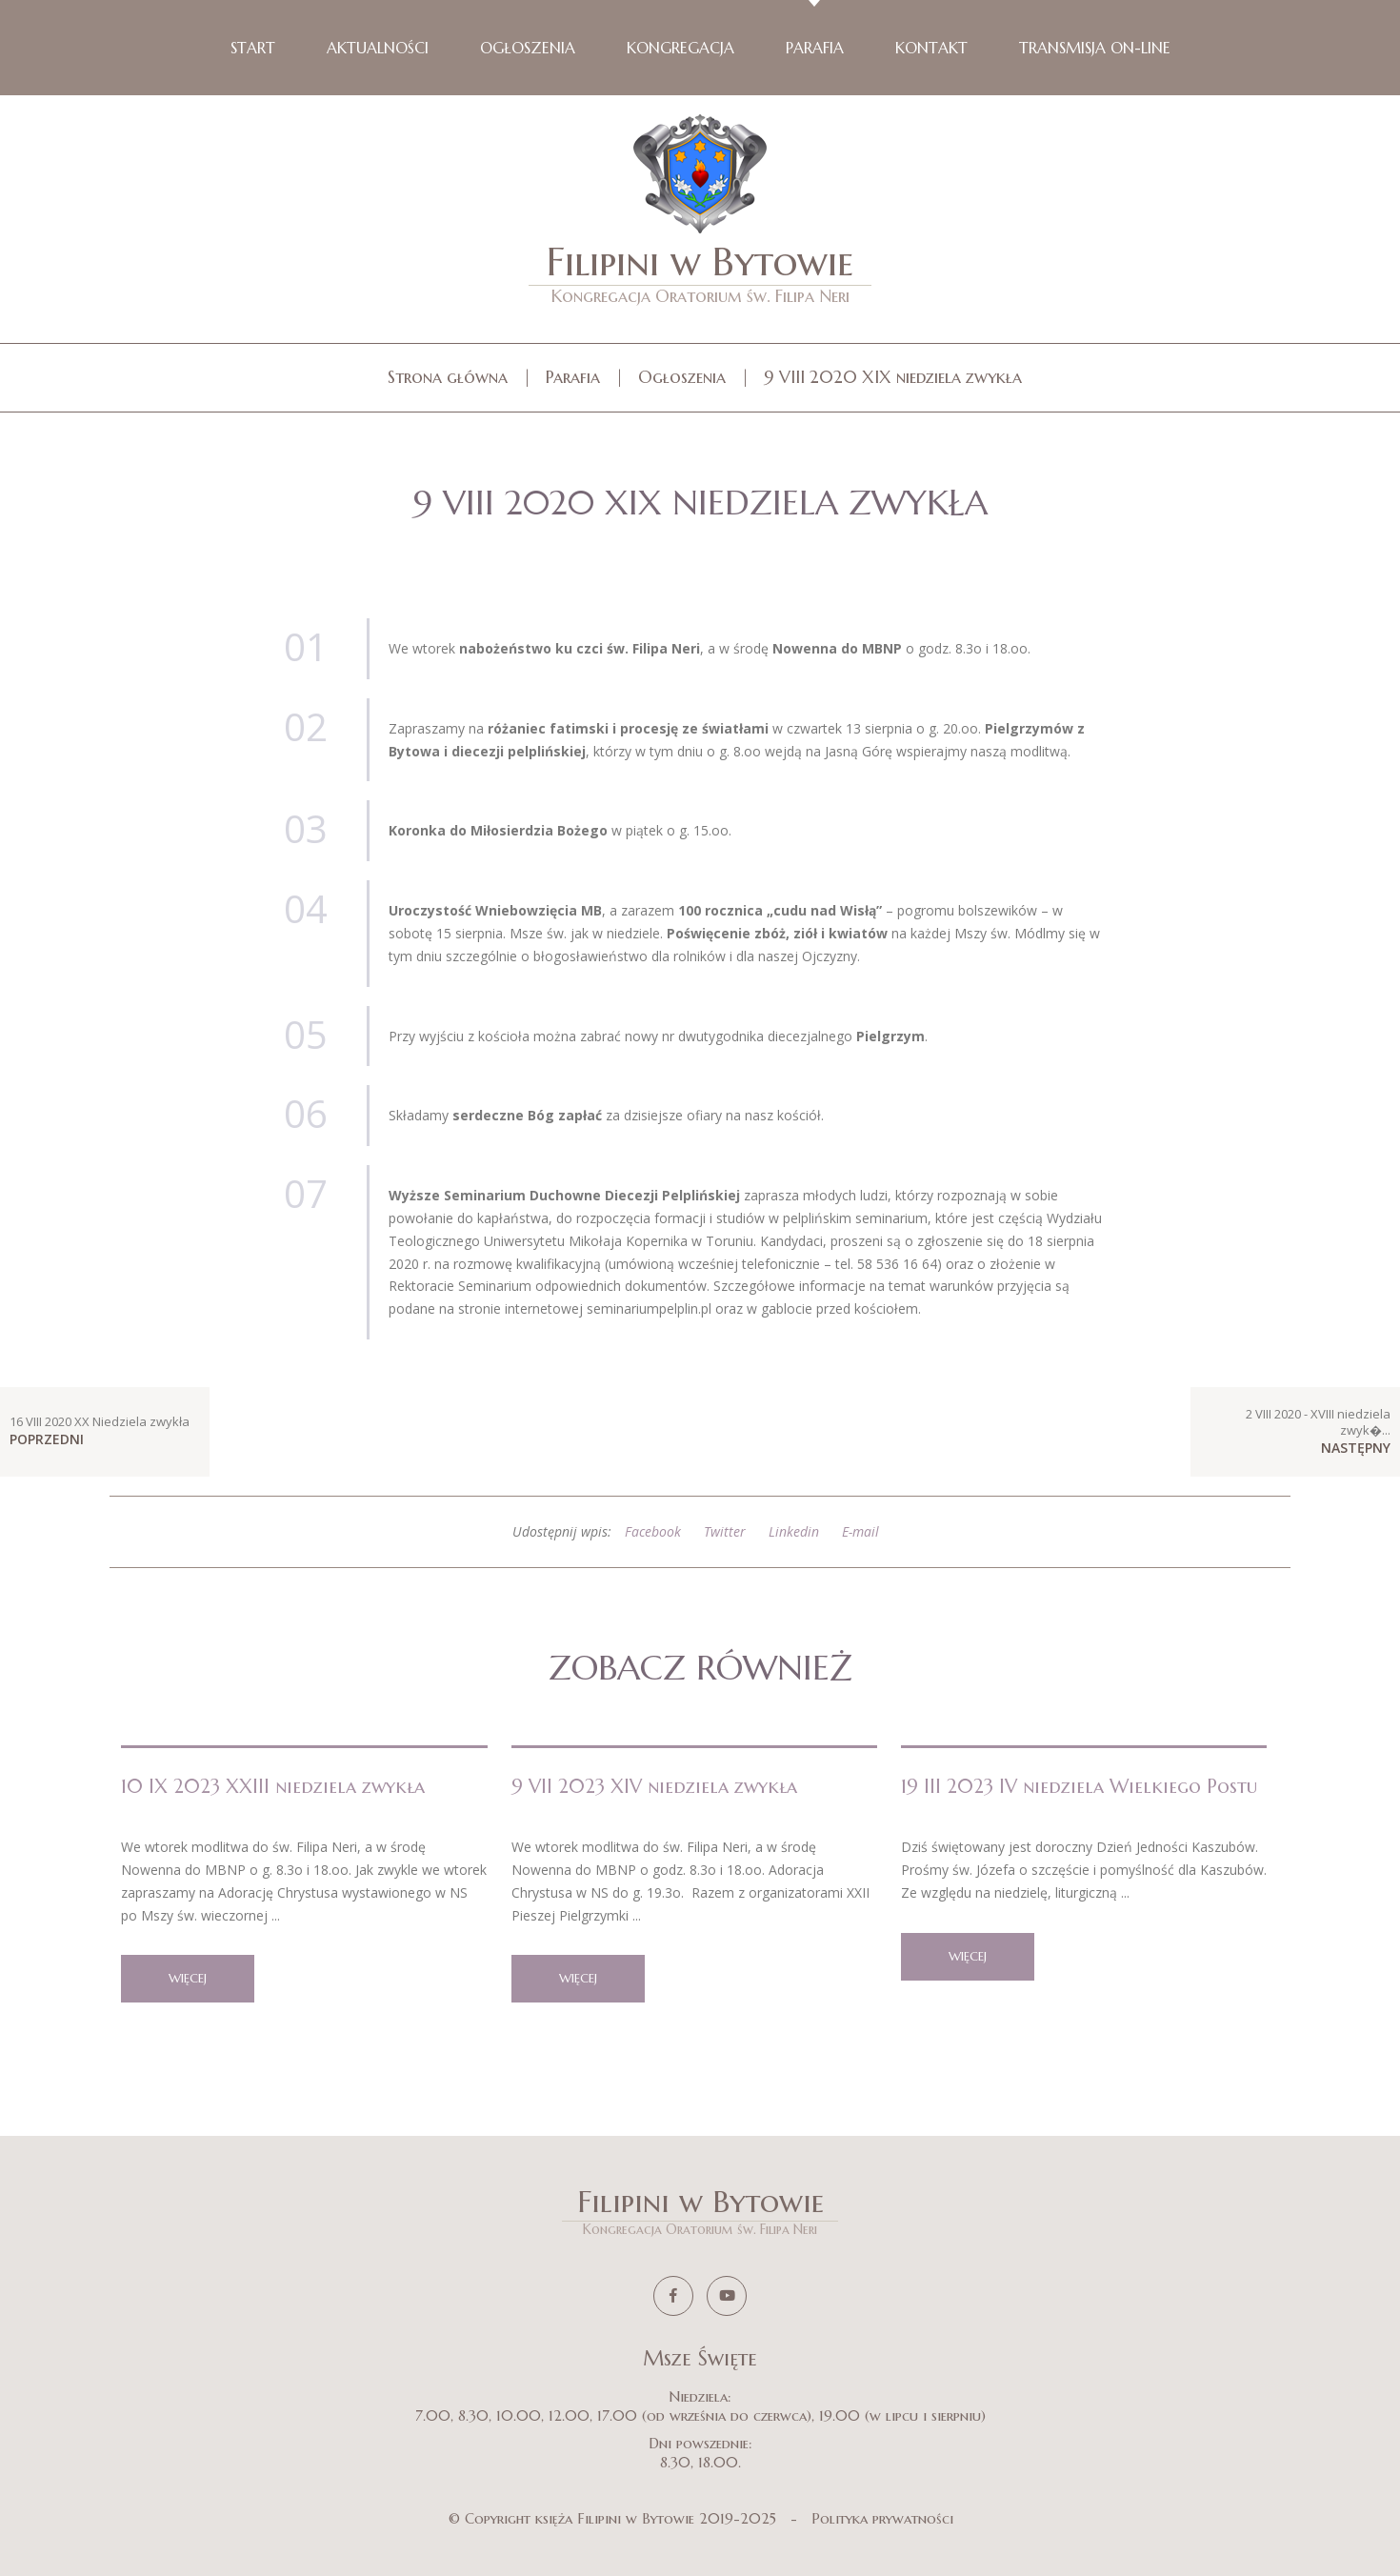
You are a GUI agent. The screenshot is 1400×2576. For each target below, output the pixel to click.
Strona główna (448, 377)
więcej (188, 1978)
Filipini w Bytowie (700, 272)
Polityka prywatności (882, 2518)
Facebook (653, 1531)
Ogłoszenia (682, 377)
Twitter (725, 1531)
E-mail (860, 1531)
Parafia (573, 377)
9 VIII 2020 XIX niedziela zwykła (893, 377)
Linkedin (794, 1531)
